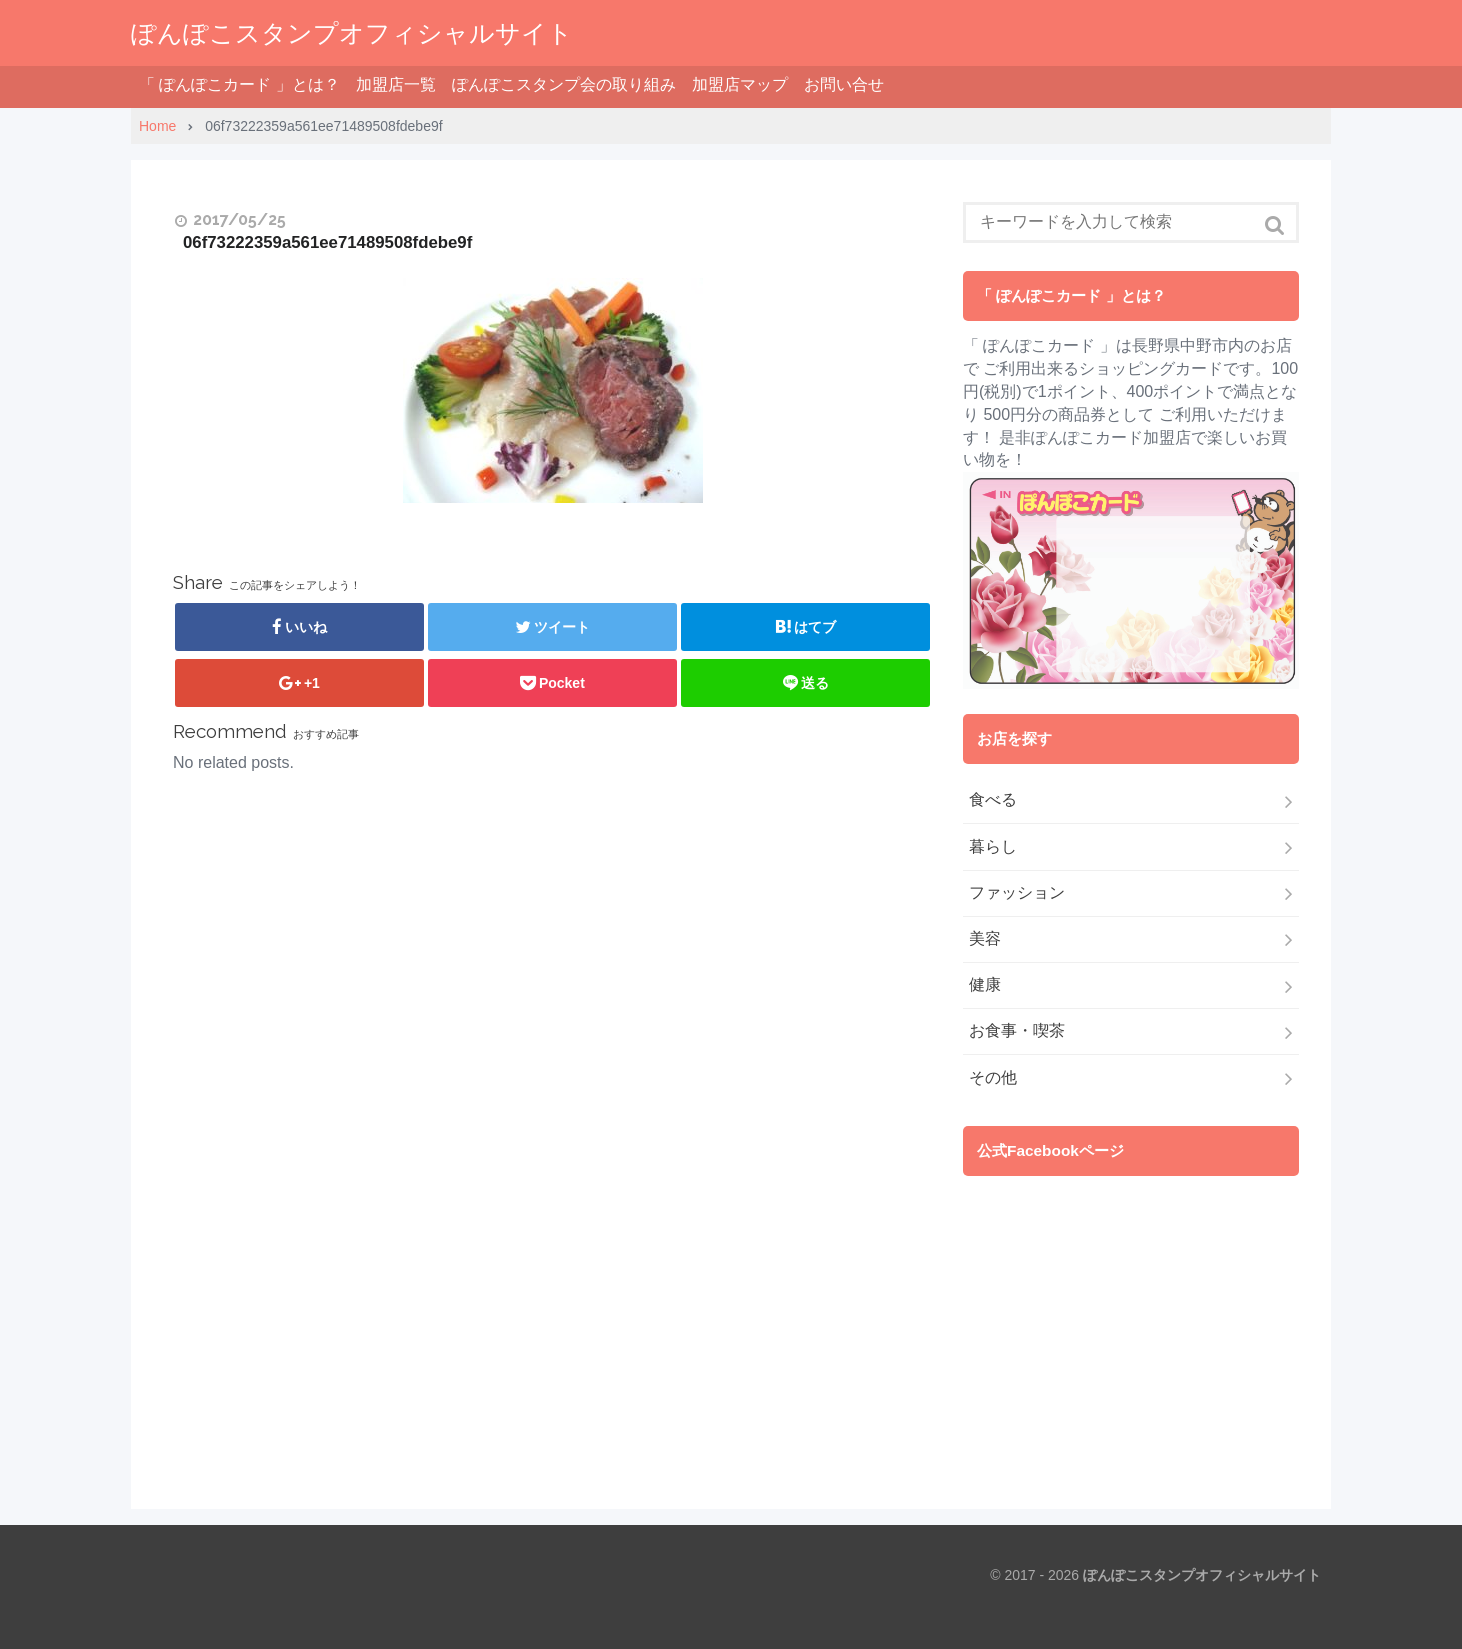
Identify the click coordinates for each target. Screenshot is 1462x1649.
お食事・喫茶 (1017, 1030)
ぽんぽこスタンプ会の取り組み (564, 84)
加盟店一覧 (396, 84)
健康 (985, 984)
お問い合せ (844, 84)
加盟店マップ (740, 84)
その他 (993, 1077)
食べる (993, 799)
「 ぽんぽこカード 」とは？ (239, 84)
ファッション (1017, 892)
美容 (985, 938)
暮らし (993, 846)
